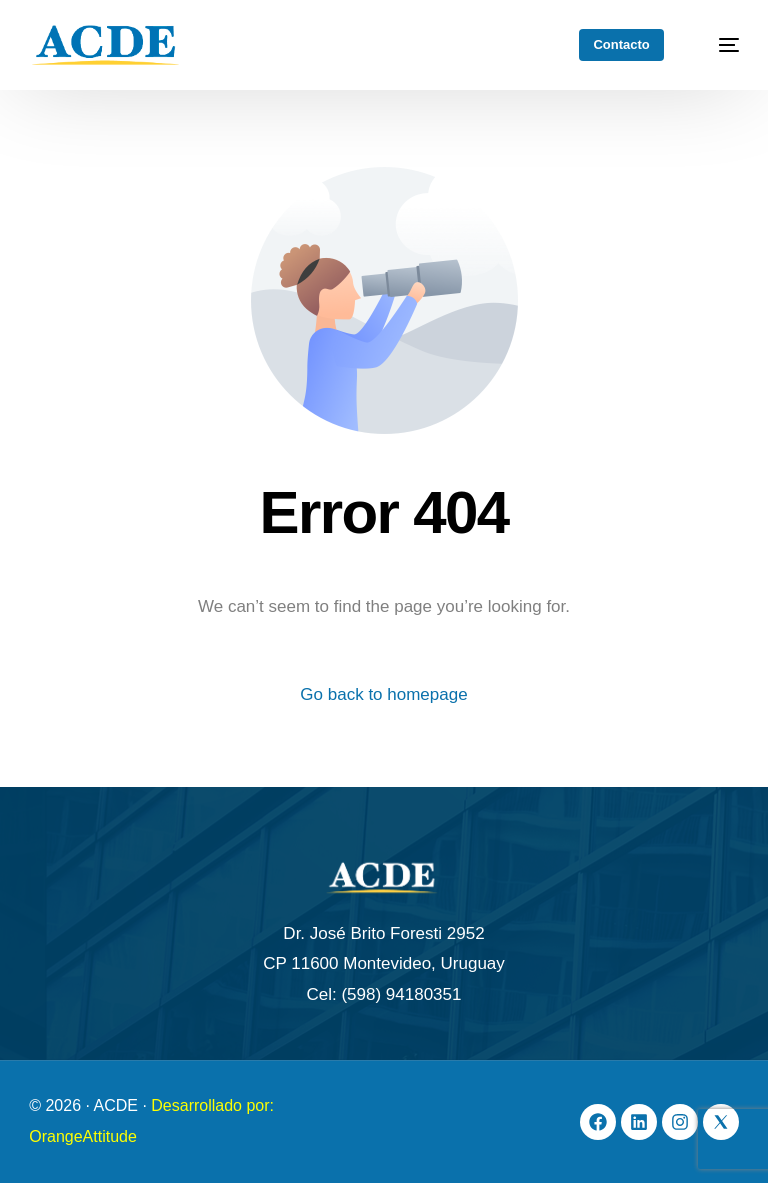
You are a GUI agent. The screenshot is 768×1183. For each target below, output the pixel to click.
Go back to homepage (383, 694)
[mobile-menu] (718, 45)
